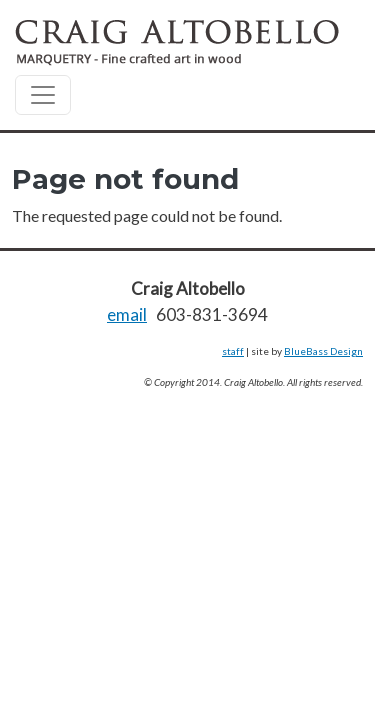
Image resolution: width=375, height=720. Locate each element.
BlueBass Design (323, 351)
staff (233, 351)
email (127, 314)
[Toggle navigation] (43, 95)
